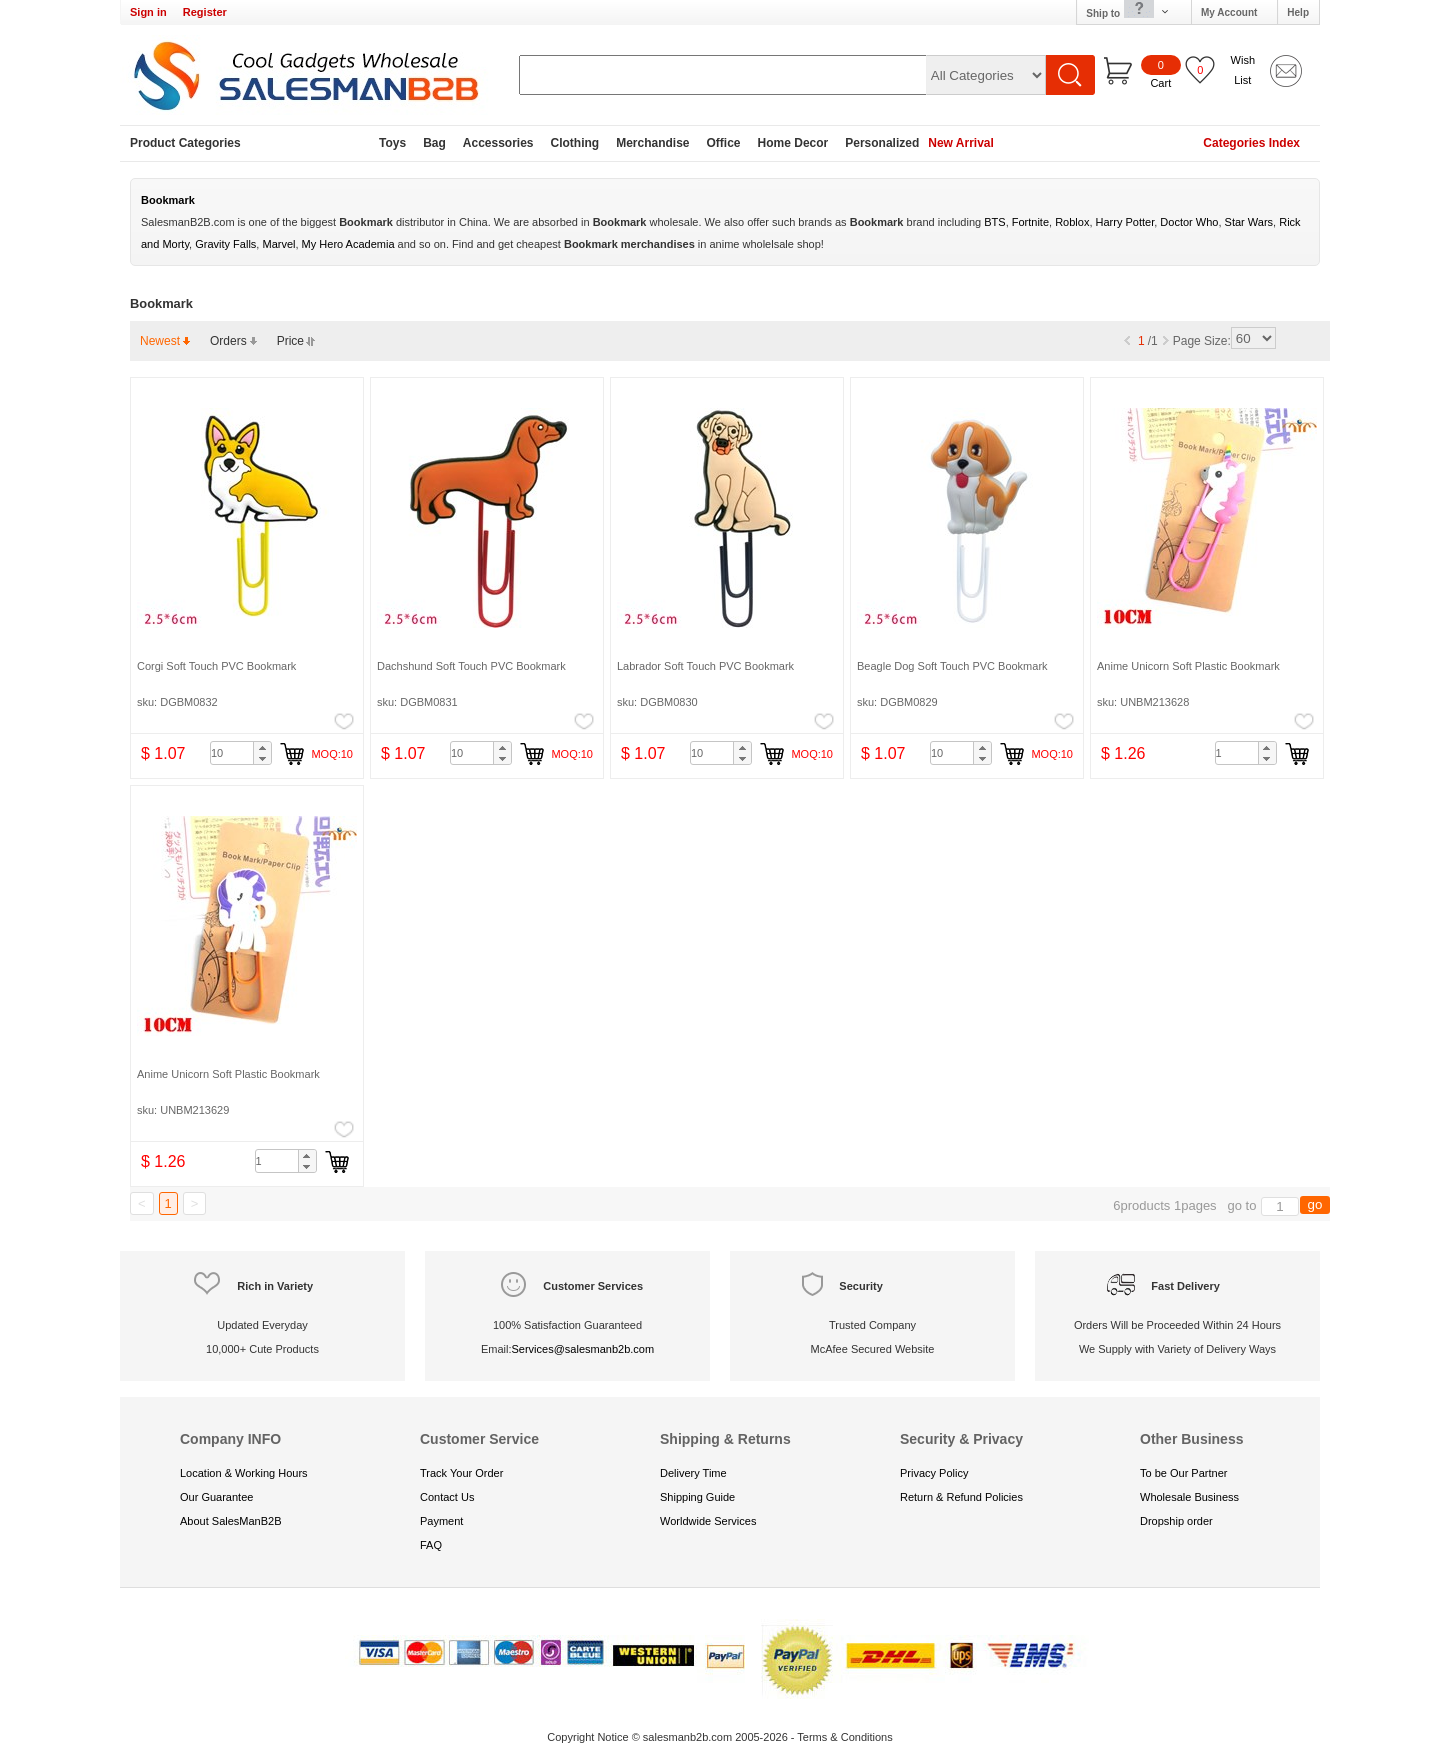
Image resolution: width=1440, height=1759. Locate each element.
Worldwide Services (708, 1521)
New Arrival (961, 143)
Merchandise (652, 143)
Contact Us (447, 1497)
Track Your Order (461, 1473)
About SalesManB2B (231, 1521)
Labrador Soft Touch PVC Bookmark (705, 666)
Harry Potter (1125, 222)
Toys (392, 143)
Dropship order (1176, 1521)
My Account (1229, 12)
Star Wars (1249, 222)
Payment (441, 1521)
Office (724, 143)
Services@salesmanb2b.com (582, 1349)
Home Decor (793, 143)
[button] (262, 747)
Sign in (148, 12)
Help (1298, 12)
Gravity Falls (225, 244)
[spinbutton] (241, 753)
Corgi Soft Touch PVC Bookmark (216, 666)
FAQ (431, 1545)
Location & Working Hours (244, 1473)
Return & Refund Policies (961, 1497)
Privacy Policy (934, 1473)
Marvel (278, 244)
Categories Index (1251, 143)
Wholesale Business (1189, 1497)
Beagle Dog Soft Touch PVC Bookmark (952, 666)
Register (205, 12)
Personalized (882, 143)
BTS (994, 222)
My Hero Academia (348, 244)
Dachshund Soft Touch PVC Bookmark (471, 666)
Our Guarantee (216, 1497)
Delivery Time (693, 1473)
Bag (434, 143)
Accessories (498, 143)
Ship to (1128, 12)
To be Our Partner (1183, 1473)
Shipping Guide (697, 1497)
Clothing (575, 143)
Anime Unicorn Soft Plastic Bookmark (1188, 666)
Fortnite (1030, 222)
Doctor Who (1189, 222)
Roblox (1072, 222)
